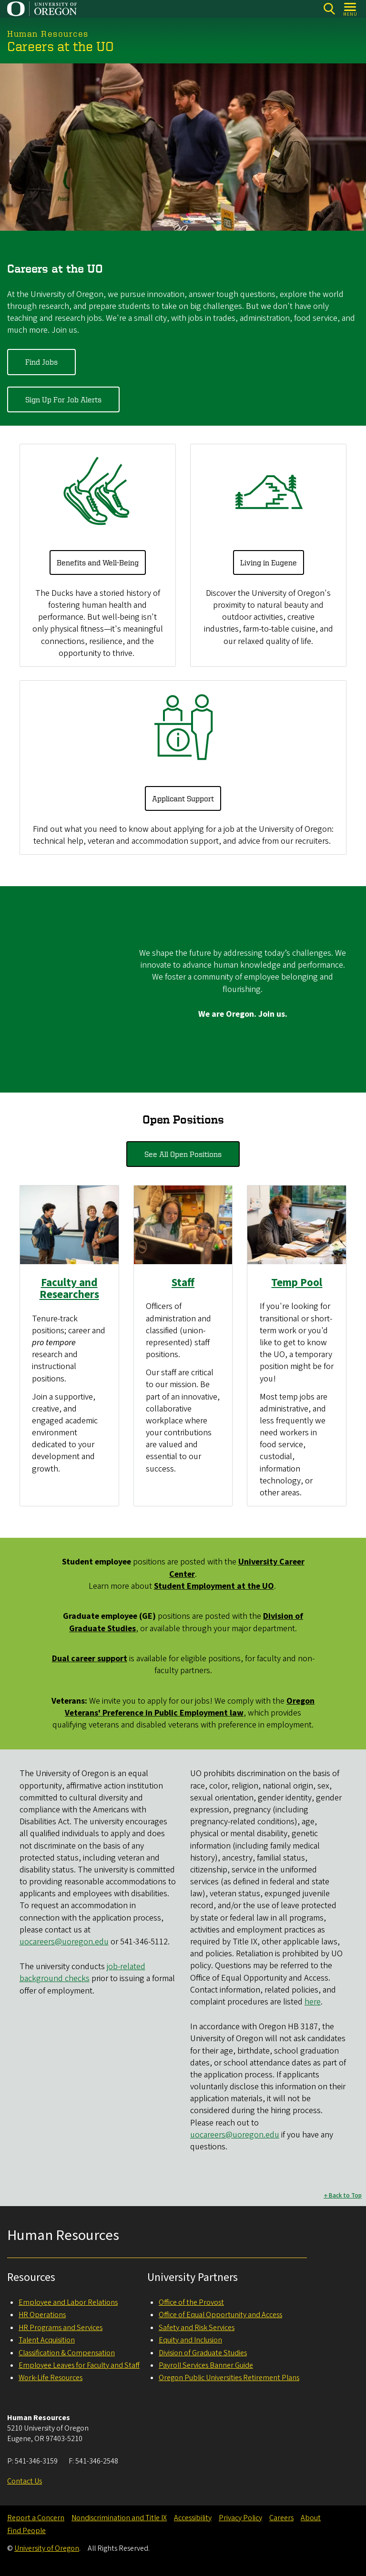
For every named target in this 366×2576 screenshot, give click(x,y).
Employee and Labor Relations (68, 2302)
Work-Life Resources (50, 2377)
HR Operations (42, 2315)
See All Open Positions (183, 1153)
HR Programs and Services (60, 2327)
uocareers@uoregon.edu (64, 1942)
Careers (281, 2518)
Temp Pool (296, 1282)
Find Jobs (41, 362)
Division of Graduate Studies (203, 2353)
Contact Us (24, 2481)
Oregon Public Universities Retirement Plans (229, 2377)
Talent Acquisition (47, 2340)
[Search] (329, 9)
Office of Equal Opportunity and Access (220, 2315)
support (89, 1659)
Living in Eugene (268, 562)
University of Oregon (46, 2548)
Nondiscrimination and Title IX (119, 2518)
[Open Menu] (350, 8)
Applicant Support (183, 798)
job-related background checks (82, 1972)
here (313, 2002)
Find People (26, 2530)
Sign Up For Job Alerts (63, 399)
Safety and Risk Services (196, 2327)
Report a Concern (35, 2518)
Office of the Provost (191, 2302)
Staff (183, 1282)
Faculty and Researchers (69, 1288)
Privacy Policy (240, 2518)
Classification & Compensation (67, 2353)
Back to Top (345, 2195)
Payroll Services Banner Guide (206, 2365)
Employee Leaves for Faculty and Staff (79, 2365)
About (311, 2518)
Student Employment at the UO (214, 1586)
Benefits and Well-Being (98, 562)
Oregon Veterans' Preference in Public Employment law (190, 1707)
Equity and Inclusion (190, 2340)
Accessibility (193, 2518)
